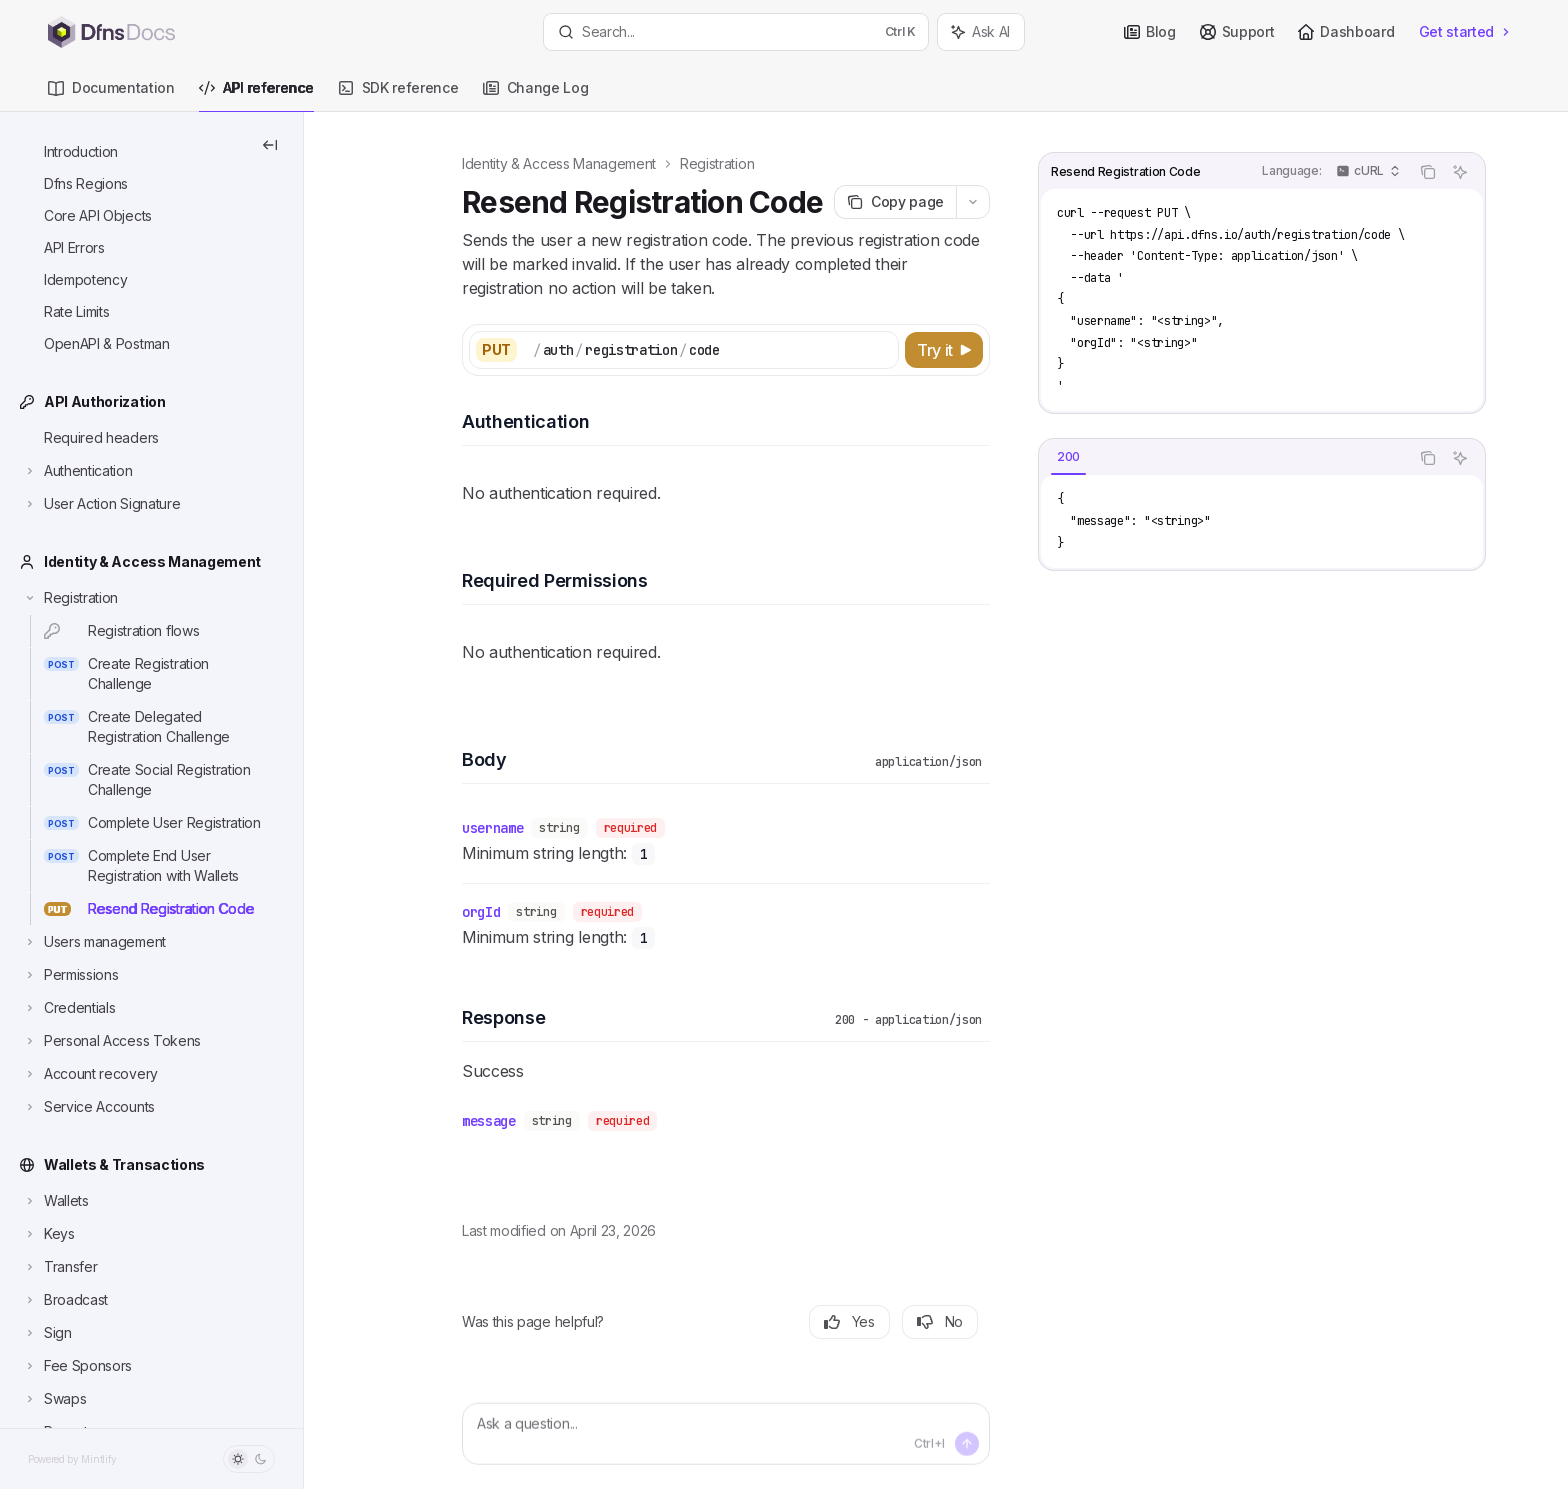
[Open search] (736, 32)
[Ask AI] (1460, 172)
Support (1237, 31)
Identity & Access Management (559, 163)
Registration (717, 163)
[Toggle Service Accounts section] (88, 1107)
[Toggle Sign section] (47, 1333)
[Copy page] (895, 202)
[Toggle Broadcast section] (65, 1300)
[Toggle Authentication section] (77, 471)
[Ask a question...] (726, 1434)
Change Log (536, 95)
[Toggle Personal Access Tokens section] (111, 1041)
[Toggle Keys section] (48, 1234)
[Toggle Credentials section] (68, 1008)
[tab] (1068, 457)
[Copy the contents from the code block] (1428, 172)
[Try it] (944, 350)
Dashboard (1346, 31)
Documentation (111, 95)
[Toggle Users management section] (94, 942)
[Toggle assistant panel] (981, 32)
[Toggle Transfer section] (59, 1267)
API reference (256, 95)
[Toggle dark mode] (249, 1459)
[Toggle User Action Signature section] (101, 504)
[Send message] (967, 1444)
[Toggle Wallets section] (55, 1201)
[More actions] (973, 202)
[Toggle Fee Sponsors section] (77, 1366)
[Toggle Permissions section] (70, 975)
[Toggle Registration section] (70, 598)
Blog (1150, 31)
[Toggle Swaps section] (54, 1399)
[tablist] (1224, 458)
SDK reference (398, 95)
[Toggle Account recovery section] (90, 1074)
